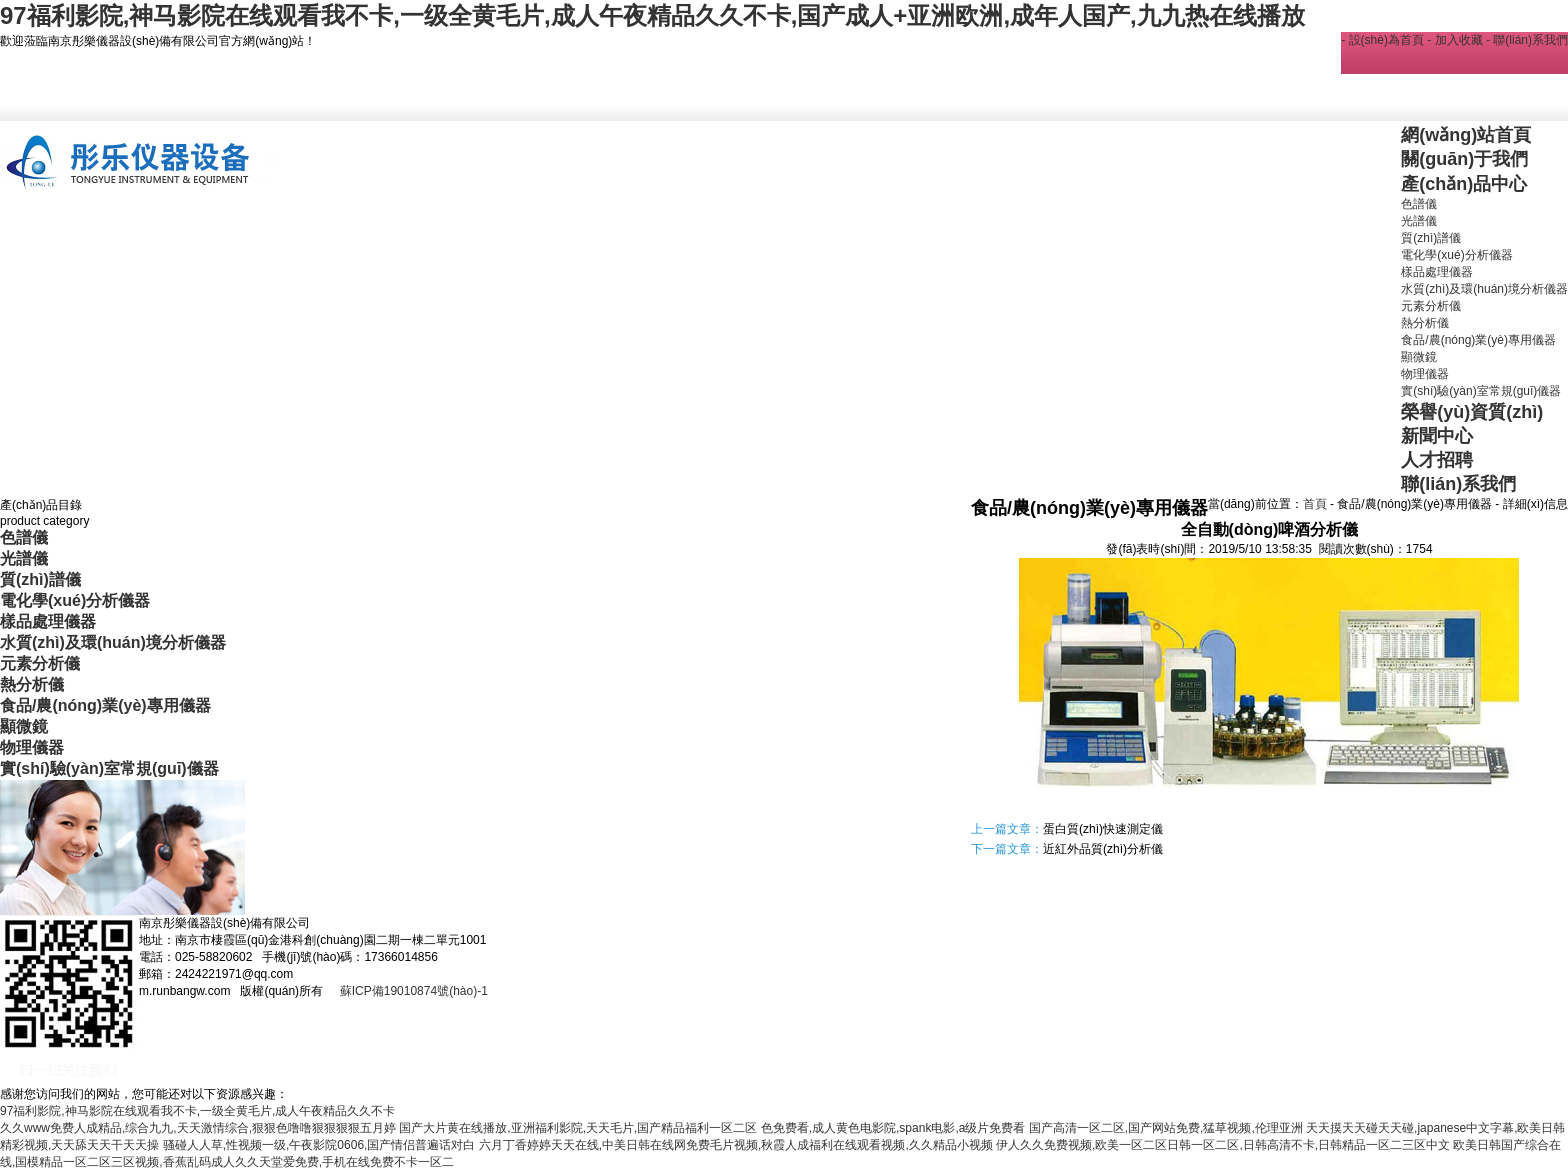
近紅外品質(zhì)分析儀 (1103, 849)
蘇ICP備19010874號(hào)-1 (411, 991)
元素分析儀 (1431, 306)
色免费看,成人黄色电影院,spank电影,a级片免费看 (893, 1128)
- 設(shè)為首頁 (1382, 40)
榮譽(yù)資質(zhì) (1472, 412)
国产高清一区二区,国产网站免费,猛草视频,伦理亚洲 (1166, 1128)
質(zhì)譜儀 (1431, 238)
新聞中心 (1437, 436)
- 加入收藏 (1454, 40)
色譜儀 (1419, 204)
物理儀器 (1425, 374)
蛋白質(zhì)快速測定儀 (1103, 829)
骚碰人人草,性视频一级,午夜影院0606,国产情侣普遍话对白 (319, 1145)
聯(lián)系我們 (1458, 484)
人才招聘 (1437, 460)
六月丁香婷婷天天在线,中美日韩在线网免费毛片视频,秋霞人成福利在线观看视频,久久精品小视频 (736, 1145)
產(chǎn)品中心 (1464, 184)
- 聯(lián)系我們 (1527, 40)
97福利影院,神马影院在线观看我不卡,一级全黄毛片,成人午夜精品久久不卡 (197, 1111)
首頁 (1315, 504)
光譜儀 (1419, 221)
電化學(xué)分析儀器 (1456, 255)
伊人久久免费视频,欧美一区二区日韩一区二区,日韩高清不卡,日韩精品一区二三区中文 (1223, 1145)
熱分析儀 (1425, 323)
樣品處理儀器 (1437, 272)
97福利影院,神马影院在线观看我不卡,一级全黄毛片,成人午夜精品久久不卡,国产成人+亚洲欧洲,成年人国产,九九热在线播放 (652, 15)
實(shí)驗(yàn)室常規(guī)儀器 (1481, 391)
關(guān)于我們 (1464, 159)
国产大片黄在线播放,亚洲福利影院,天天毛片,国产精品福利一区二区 (578, 1128)
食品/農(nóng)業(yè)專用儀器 (1478, 340)
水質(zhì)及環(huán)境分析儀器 (1484, 289)
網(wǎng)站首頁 (1466, 135)
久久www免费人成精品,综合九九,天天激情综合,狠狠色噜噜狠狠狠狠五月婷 (198, 1128)
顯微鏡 (1419, 357)
